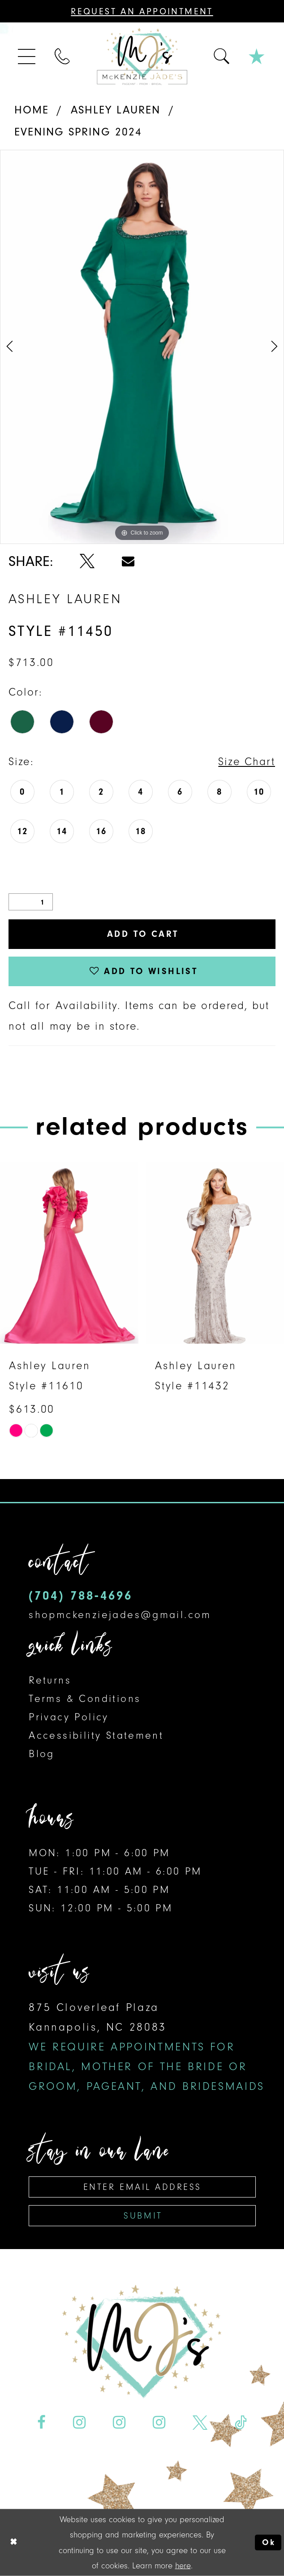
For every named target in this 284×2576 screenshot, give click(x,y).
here (183, 2565)
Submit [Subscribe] (143, 2215)
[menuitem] (27, 56)
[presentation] (69, 1253)
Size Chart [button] (246, 761)
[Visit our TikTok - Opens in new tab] (241, 2423)
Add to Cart (142, 934)
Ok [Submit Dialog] (268, 2542)
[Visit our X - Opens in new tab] (200, 2423)
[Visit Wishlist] (257, 56)
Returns (50, 1680)
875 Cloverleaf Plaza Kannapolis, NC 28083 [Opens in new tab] (147, 2047)
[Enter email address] (142, 2186)
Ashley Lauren (116, 109)
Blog (42, 1754)
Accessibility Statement (96, 1735)
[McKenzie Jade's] (142, 56)
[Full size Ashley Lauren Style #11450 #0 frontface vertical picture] (142, 347)
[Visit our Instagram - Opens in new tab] (79, 2423)
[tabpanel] (142, 347)
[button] (27, 56)
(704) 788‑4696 (80, 1595)
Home (31, 109)
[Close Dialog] (13, 2542)
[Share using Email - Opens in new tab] (128, 561)
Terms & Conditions (85, 1699)
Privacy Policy (69, 1717)
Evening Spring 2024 (78, 131)
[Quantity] (31, 901)
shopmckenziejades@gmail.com (120, 1615)
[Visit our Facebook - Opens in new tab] (41, 2423)
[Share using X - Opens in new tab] (87, 561)
